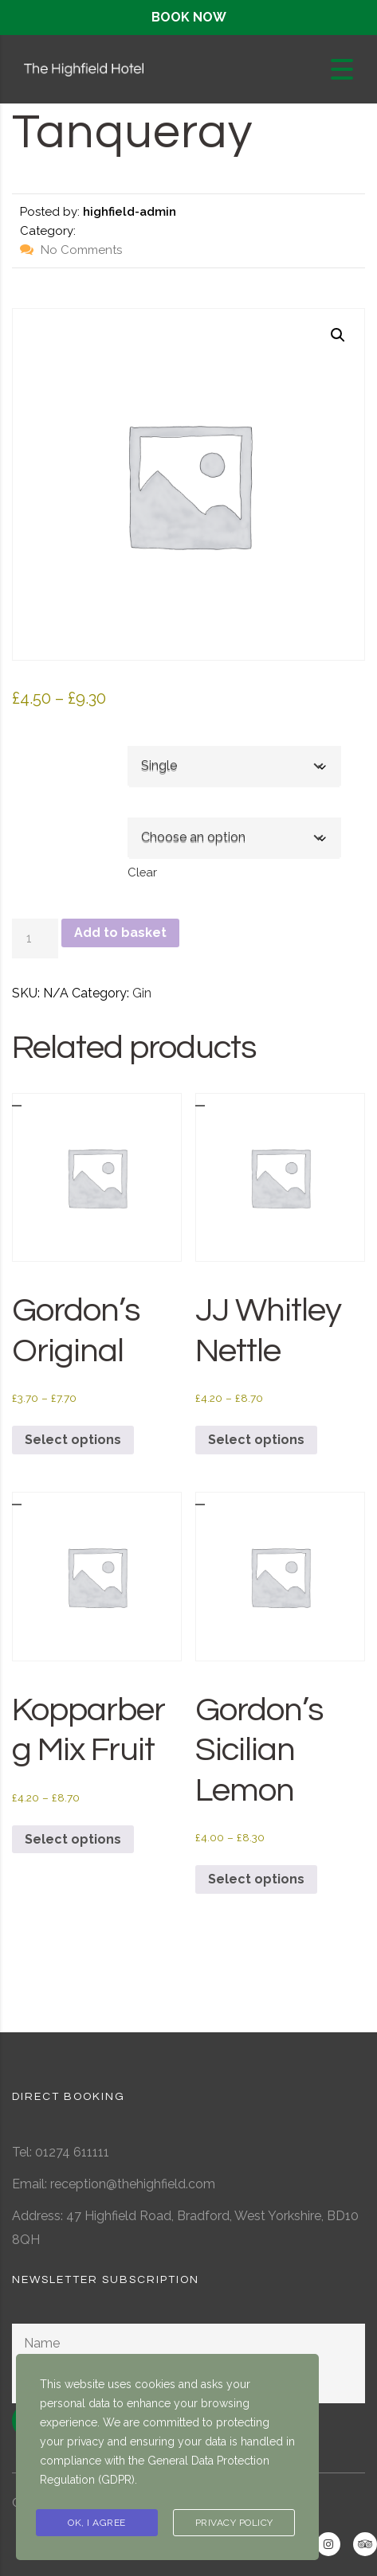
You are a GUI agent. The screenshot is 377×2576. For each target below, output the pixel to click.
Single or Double (59, 739)
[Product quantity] (35, 938)
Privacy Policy (234, 2522)
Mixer (31, 811)
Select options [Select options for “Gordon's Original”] (73, 1439)
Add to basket (120, 932)
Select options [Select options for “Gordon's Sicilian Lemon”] (256, 1879)
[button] (338, 335)
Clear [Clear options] (142, 872)
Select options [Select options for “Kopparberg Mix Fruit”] (73, 1839)
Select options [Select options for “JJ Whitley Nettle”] (256, 1439)
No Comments (71, 250)
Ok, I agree (97, 2522)
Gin (141, 993)
